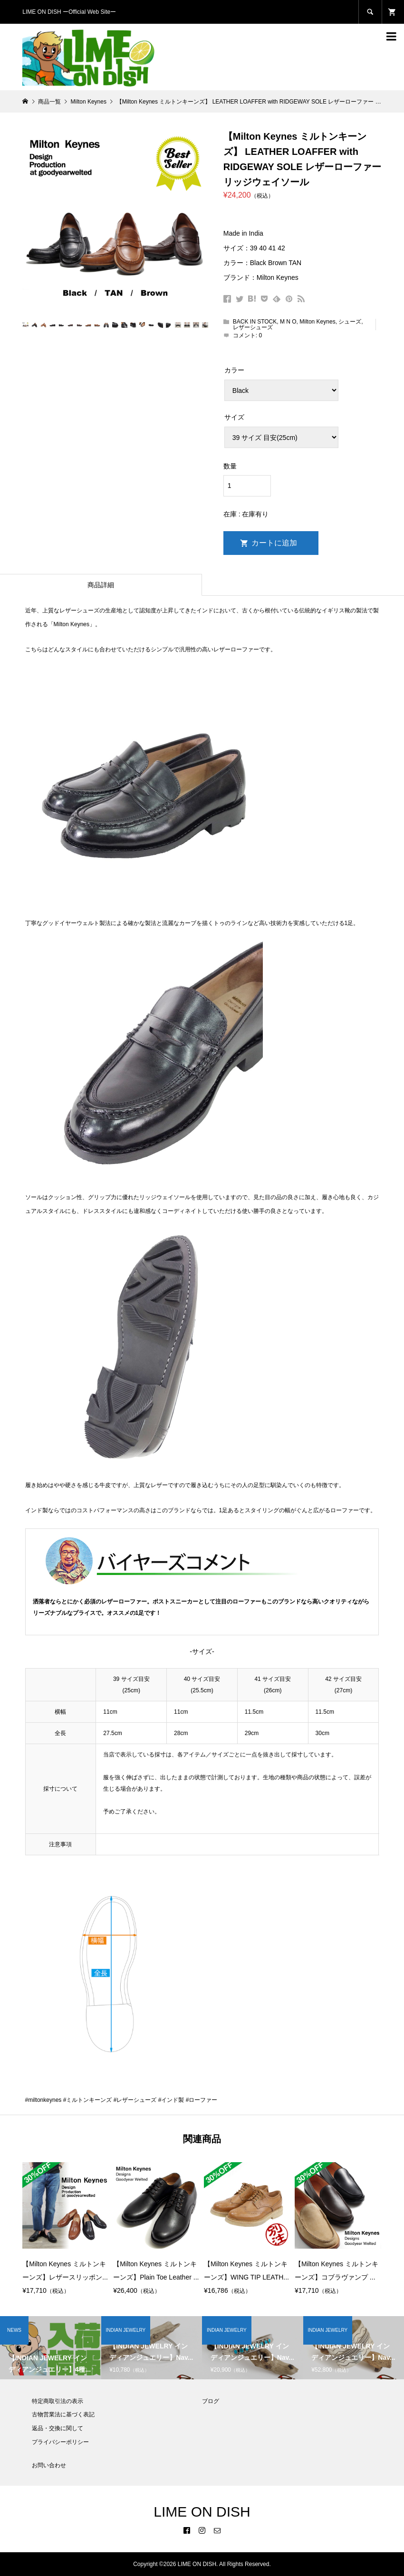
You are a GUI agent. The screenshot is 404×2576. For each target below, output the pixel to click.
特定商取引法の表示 (57, 2401)
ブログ (210, 2401)
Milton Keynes (317, 321)
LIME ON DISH (202, 2511)
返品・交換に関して (57, 2428)
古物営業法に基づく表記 (63, 2414)
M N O (288, 321)
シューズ (349, 321)
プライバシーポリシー (60, 2442)
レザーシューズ (253, 327)
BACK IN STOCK (255, 321)
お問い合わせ (49, 2465)
